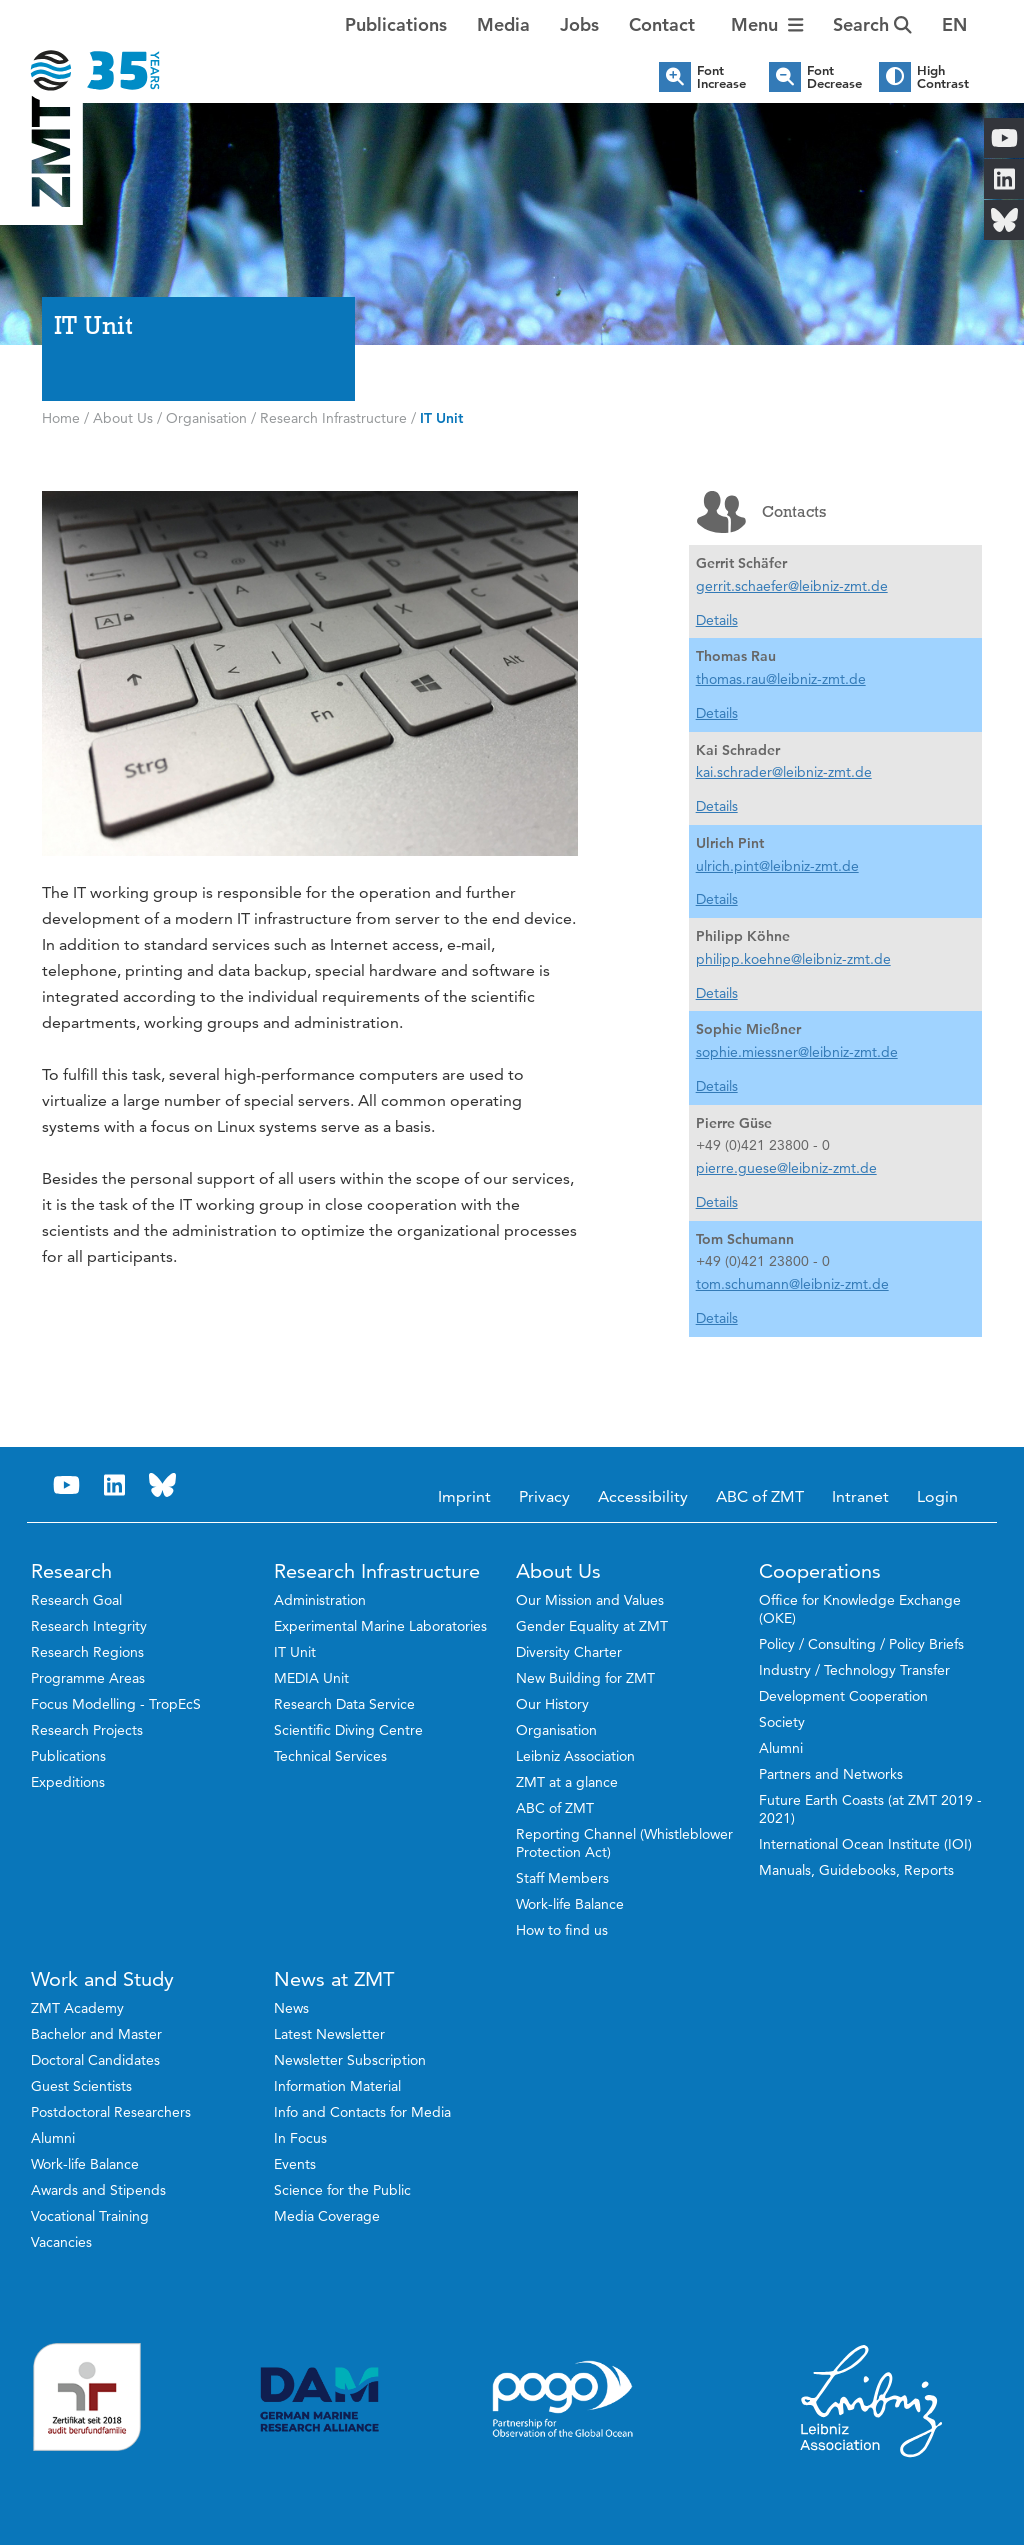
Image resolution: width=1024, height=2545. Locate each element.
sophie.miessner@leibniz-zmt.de (797, 1052)
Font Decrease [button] (834, 77)
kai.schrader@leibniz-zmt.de (784, 772)
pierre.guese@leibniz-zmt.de (786, 1168)
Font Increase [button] (721, 77)
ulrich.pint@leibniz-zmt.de (777, 866)
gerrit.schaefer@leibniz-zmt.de (792, 586)
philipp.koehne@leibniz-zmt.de (793, 959)
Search (872, 24)
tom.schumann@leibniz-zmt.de (792, 1284)
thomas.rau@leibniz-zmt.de (781, 679)
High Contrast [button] (943, 77)
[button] (954, 25)
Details (717, 620)
